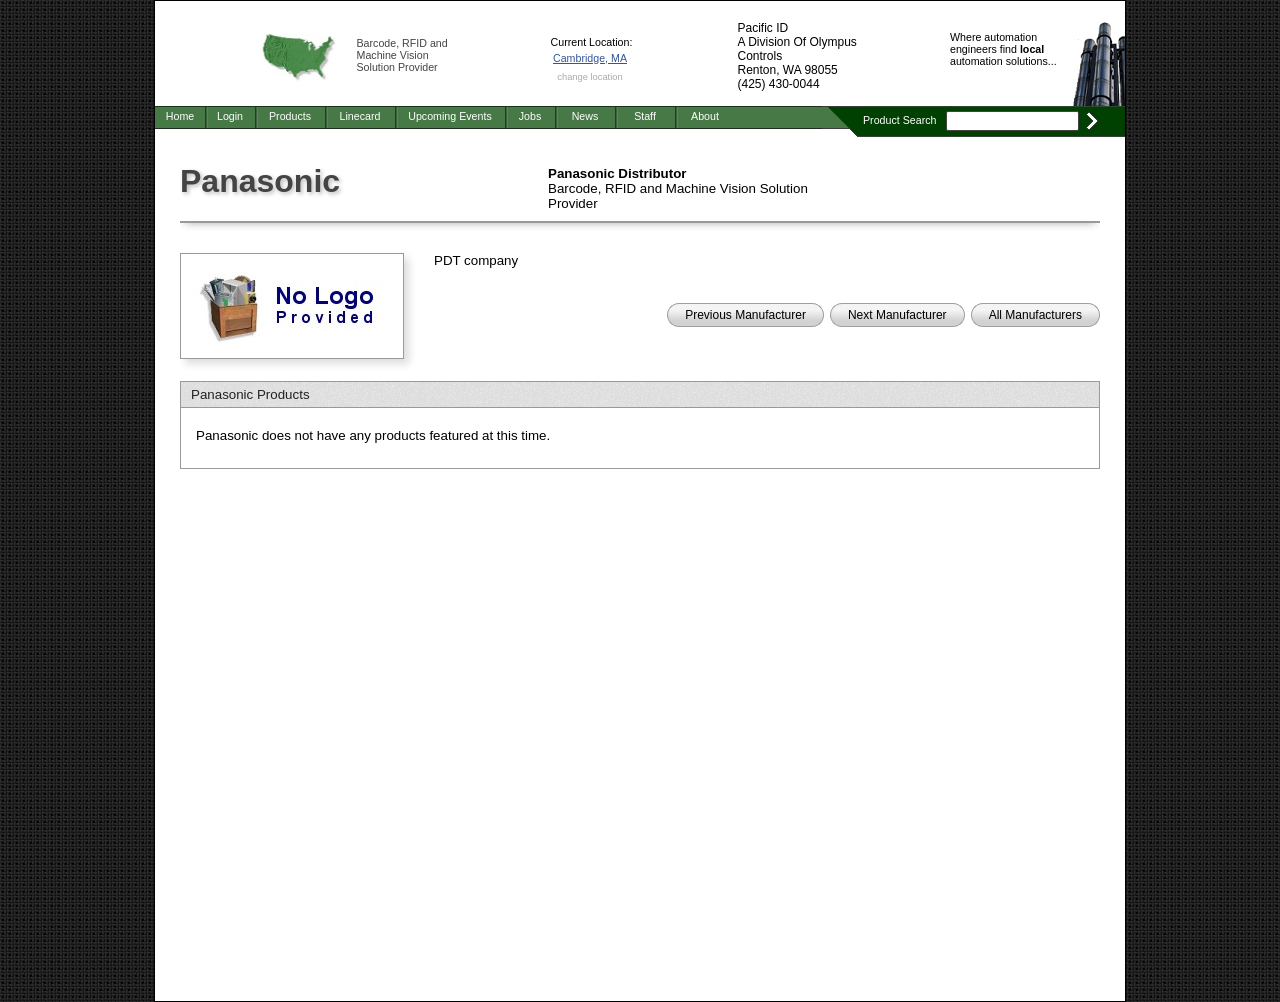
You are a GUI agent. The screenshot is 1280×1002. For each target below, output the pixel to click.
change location (589, 77)
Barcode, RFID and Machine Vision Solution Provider (402, 55)
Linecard (360, 116)
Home (180, 116)
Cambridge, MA (590, 58)
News (585, 116)
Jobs (530, 116)
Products (290, 116)
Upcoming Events (450, 116)
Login (230, 116)
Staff (645, 116)
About (705, 116)
